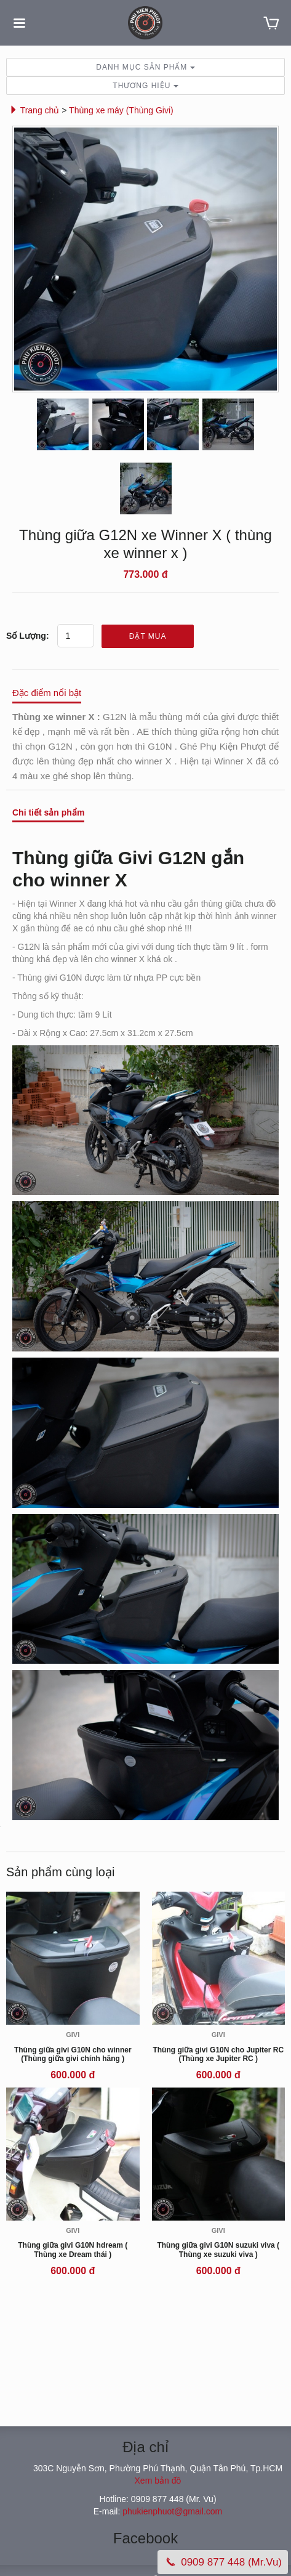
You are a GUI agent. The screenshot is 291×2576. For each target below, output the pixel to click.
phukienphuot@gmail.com (172, 2511)
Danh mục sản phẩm (145, 67)
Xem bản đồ (158, 2480)
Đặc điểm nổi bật (46, 692)
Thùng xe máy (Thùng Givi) (121, 110)
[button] (13, 109)
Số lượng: (27, 636)
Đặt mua (148, 636)
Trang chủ (35, 110)
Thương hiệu (145, 85)
